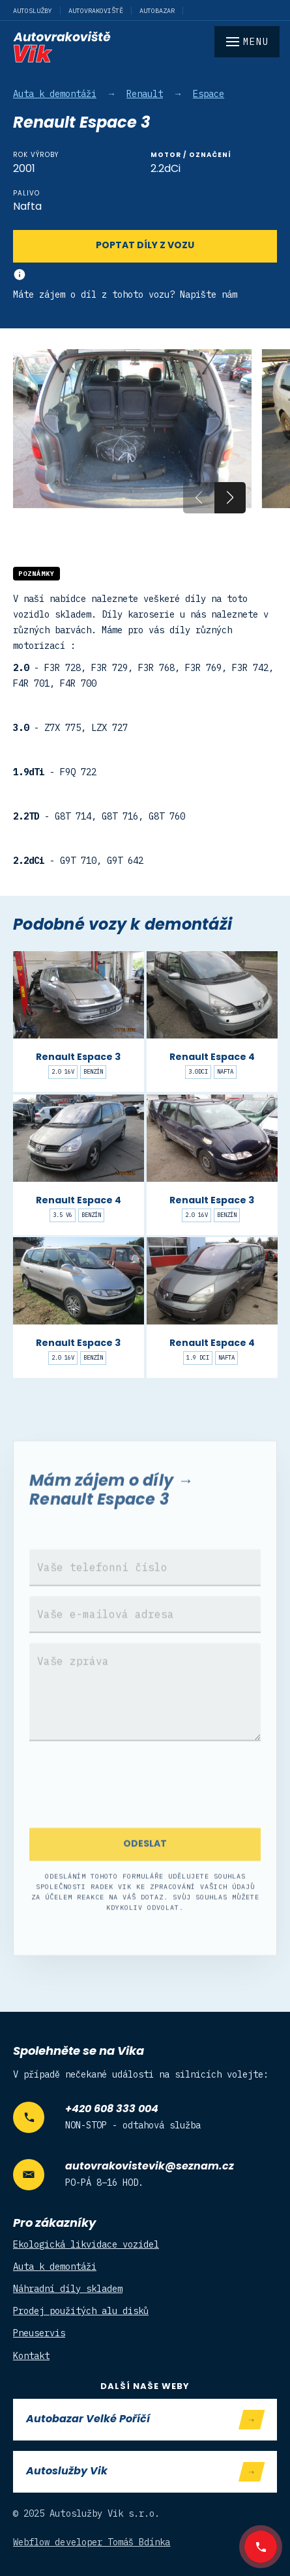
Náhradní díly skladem (68, 2289)
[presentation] (145, 1805)
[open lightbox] (132, 428)
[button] (230, 497)
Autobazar (157, 11)
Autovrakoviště (95, 11)
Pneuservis (39, 2333)
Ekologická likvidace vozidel (86, 2244)
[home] (145, 47)
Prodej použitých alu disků (81, 2311)
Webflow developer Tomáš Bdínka (92, 2542)
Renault (144, 94)
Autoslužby (32, 11)
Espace (208, 94)
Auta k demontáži (54, 94)
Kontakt (31, 2356)
